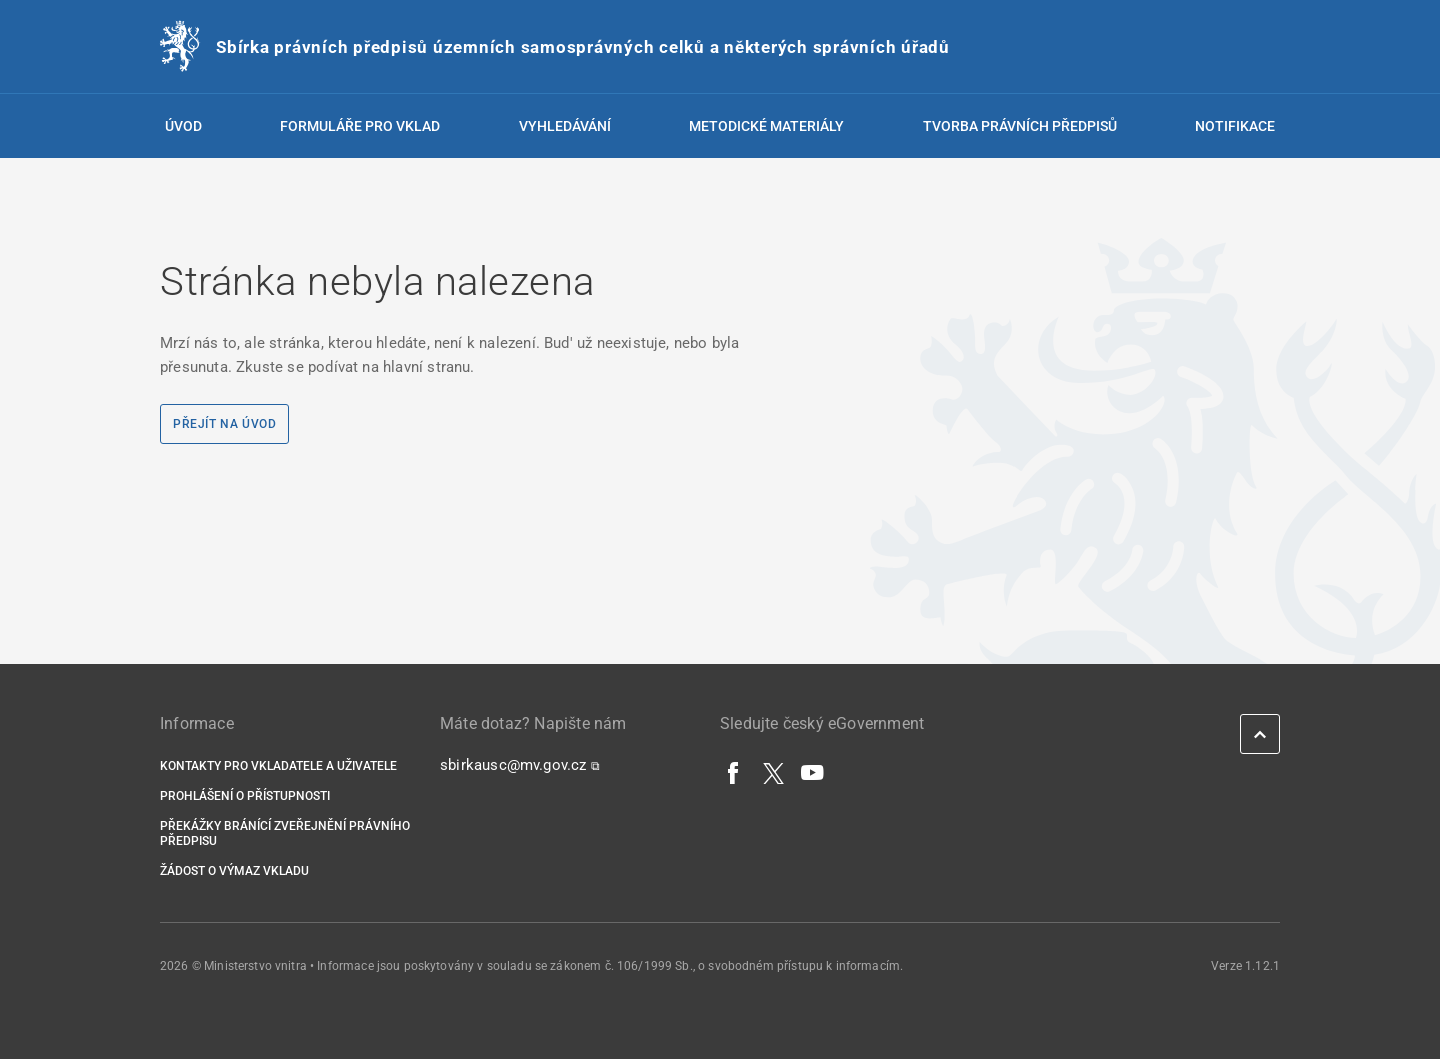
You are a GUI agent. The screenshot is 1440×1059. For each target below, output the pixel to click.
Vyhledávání (565, 126)
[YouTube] (813, 772)
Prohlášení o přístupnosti (245, 796)
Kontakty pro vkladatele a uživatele (278, 766)
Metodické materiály (766, 126)
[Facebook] (734, 772)
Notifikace (1235, 126)
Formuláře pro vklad (360, 126)
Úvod (183, 126)
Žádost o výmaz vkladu (234, 871)
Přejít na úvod (224, 424)
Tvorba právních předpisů (1020, 126)
